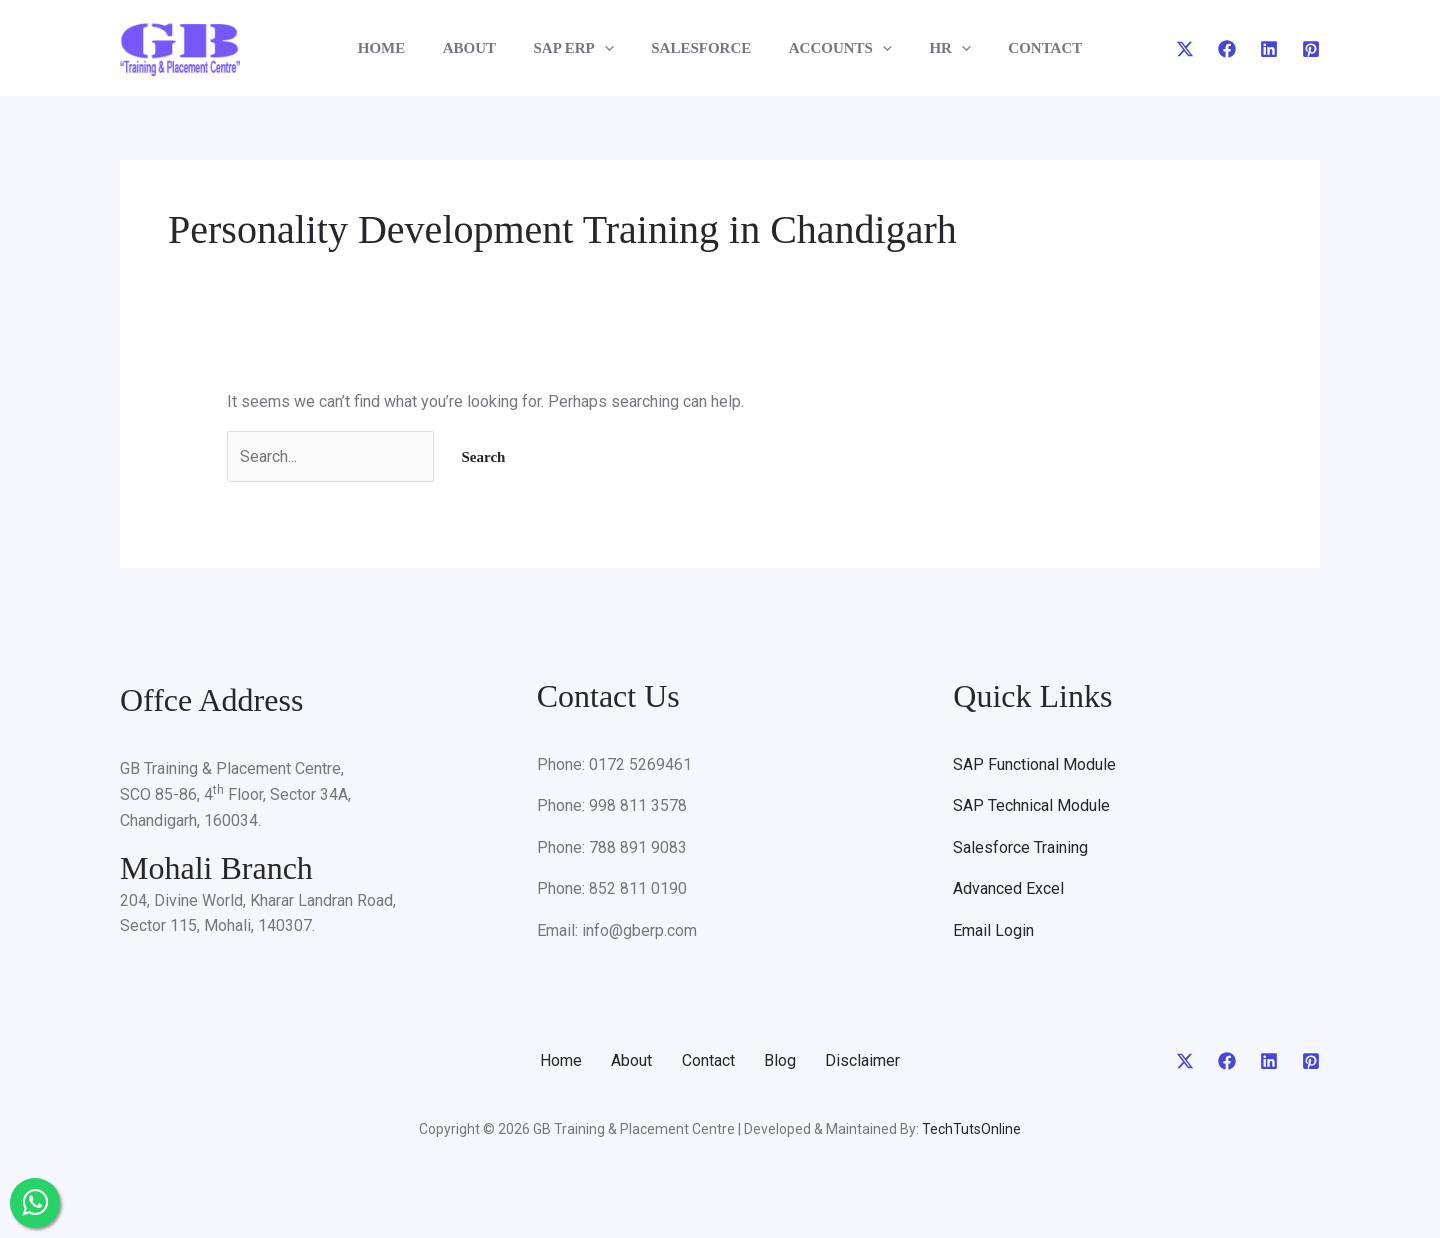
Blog (783, 1060)
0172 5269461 (640, 764)
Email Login (993, 930)
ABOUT (484, 48)
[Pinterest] (1311, 49)
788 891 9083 (638, 847)
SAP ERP (581, 48)
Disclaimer (868, 1060)
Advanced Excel (1008, 889)
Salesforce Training (1020, 847)
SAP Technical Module (1031, 806)
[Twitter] (1185, 49)
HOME (404, 48)
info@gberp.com (639, 930)
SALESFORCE (701, 48)
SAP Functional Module (1034, 764)
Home (556, 1060)
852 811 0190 (638, 889)
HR (935, 48)
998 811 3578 (638, 806)
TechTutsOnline (971, 1130)
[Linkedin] (1269, 49)
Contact (708, 1060)
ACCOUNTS (832, 48)
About (629, 1060)
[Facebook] (1227, 49)
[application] (611, 48)
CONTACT (1023, 48)
